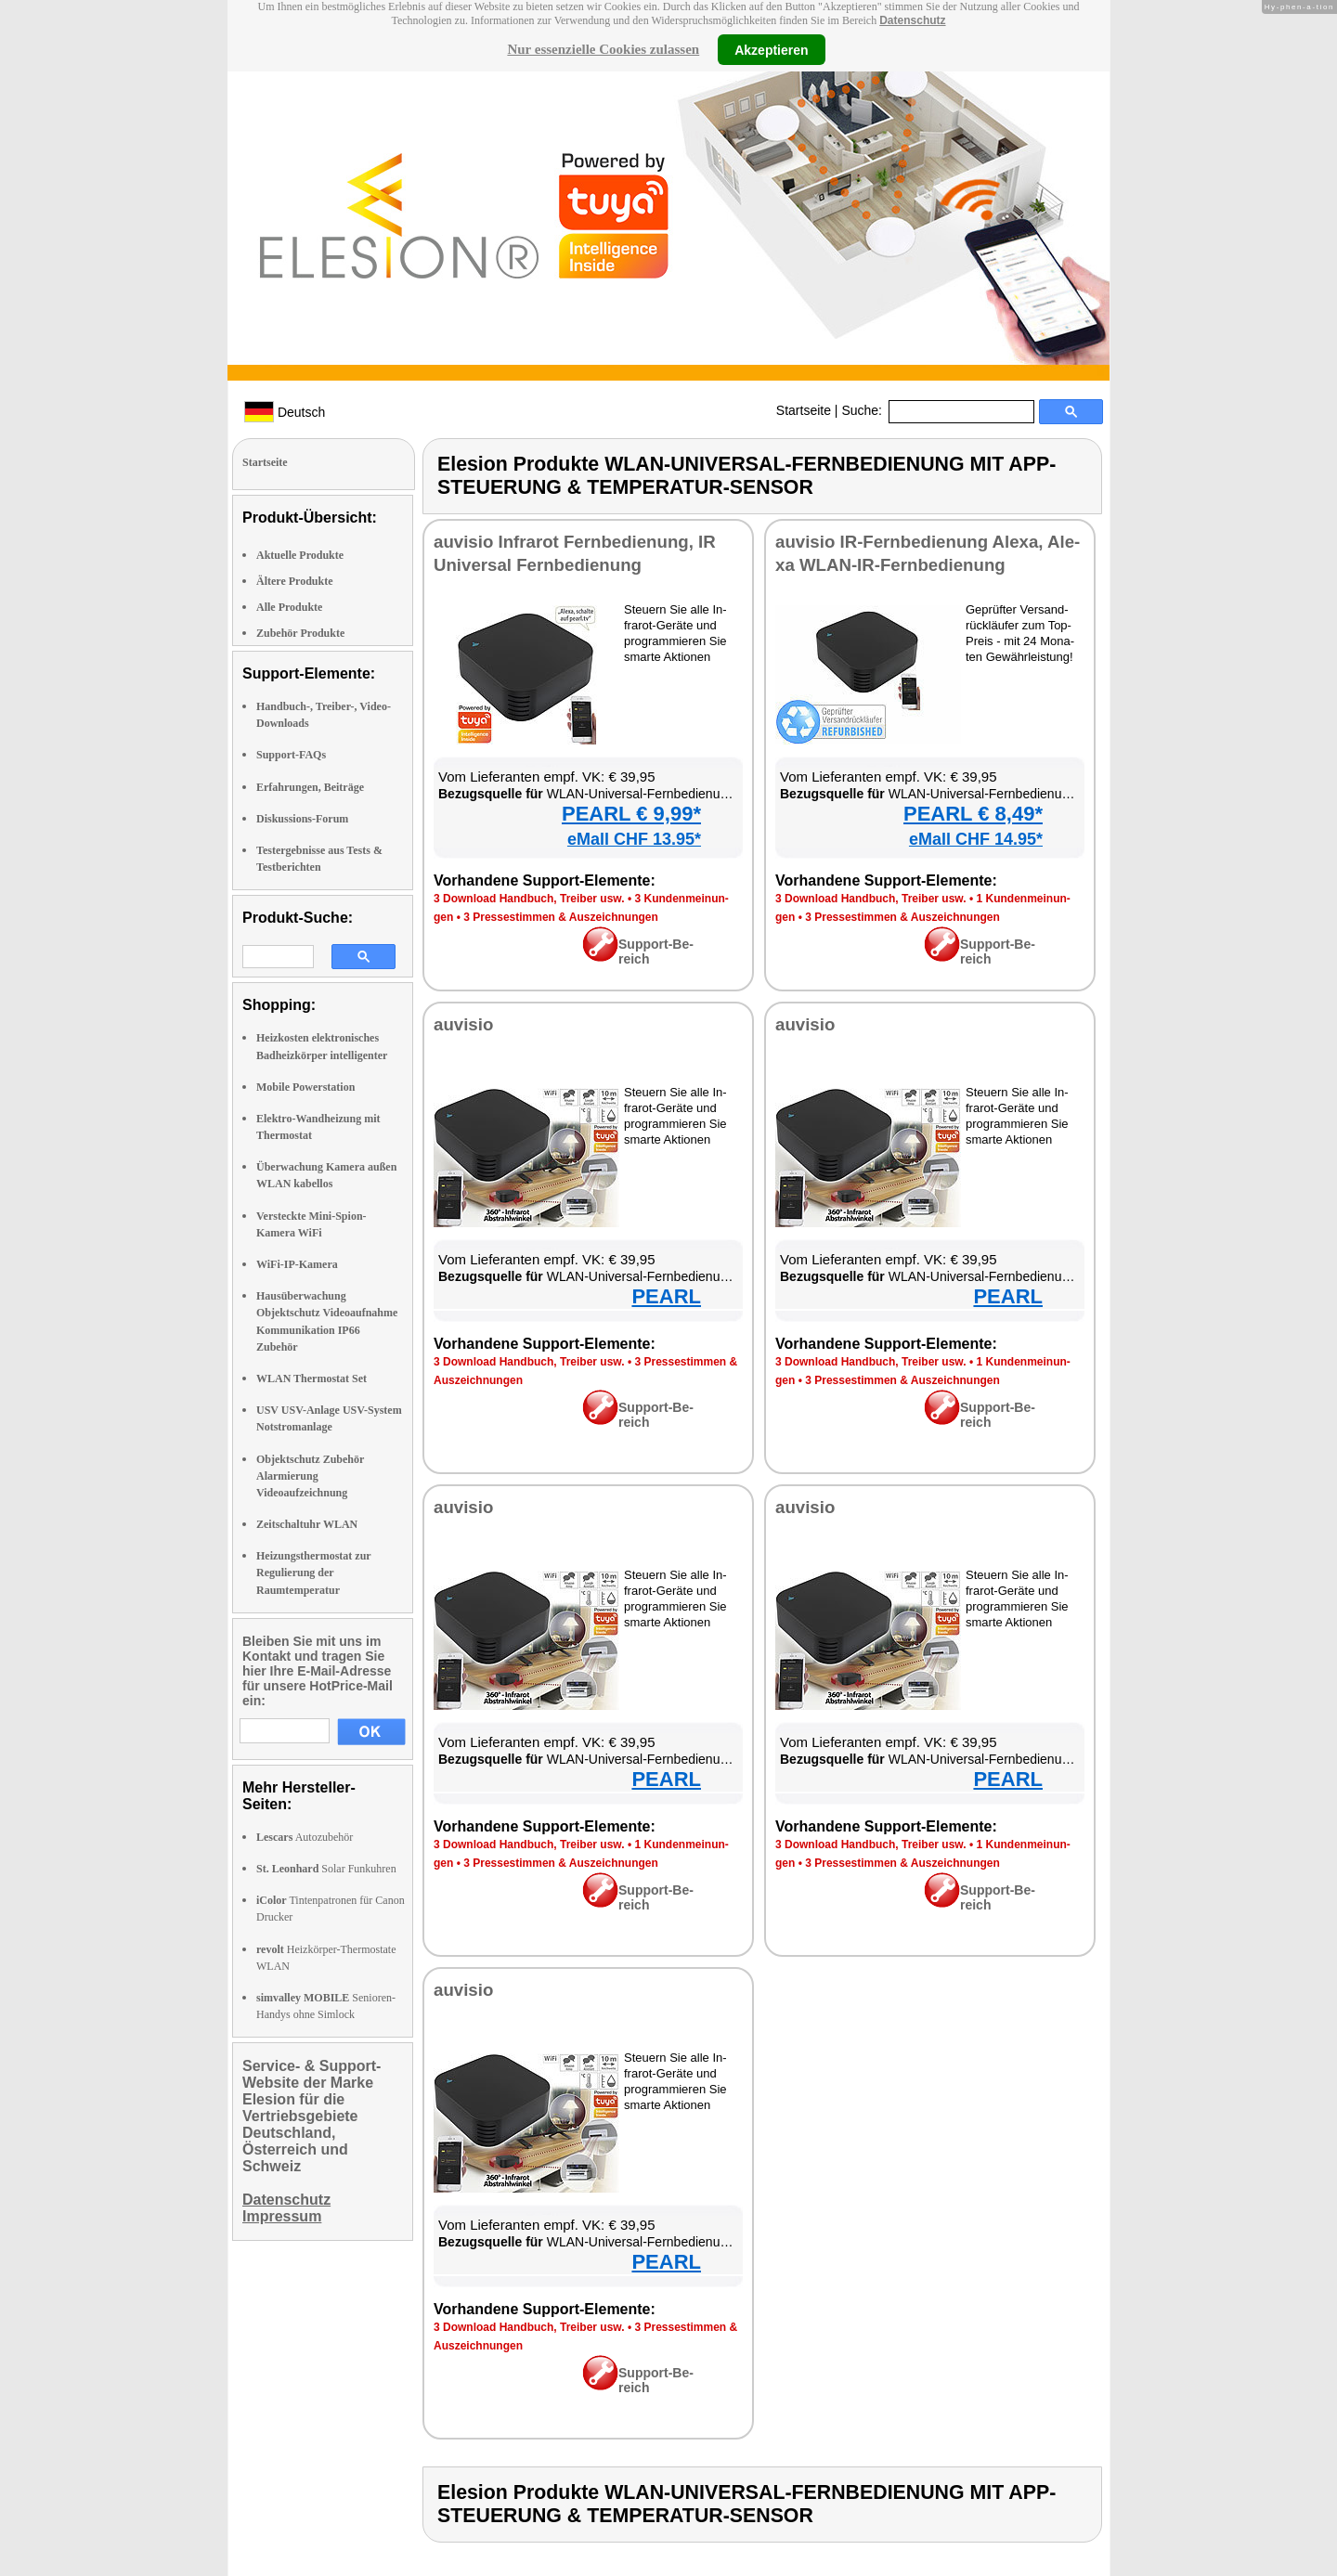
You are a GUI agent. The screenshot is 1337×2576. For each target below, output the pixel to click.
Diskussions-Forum (302, 818)
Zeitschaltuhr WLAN (306, 1524)
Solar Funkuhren (326, 1868)
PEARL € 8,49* (973, 813)
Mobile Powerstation (305, 1087)
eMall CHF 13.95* (634, 839)
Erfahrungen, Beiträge (310, 787)
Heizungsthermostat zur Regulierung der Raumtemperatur (313, 1572)
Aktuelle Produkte (300, 555)
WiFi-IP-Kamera (297, 1264)
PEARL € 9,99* (631, 813)
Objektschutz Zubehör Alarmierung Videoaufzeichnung (310, 1476)
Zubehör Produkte (300, 633)
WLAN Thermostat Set (311, 1378)
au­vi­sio (463, 1024)
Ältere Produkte (294, 581)
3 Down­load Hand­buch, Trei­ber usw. (529, 898)
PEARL (666, 1296)
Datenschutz (912, 20)
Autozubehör (304, 1837)
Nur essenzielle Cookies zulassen (603, 49)
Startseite (803, 410)
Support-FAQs (291, 754)
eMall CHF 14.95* (976, 839)
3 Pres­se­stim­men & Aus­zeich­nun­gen (560, 917)
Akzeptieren (771, 49)
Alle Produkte (289, 607)
